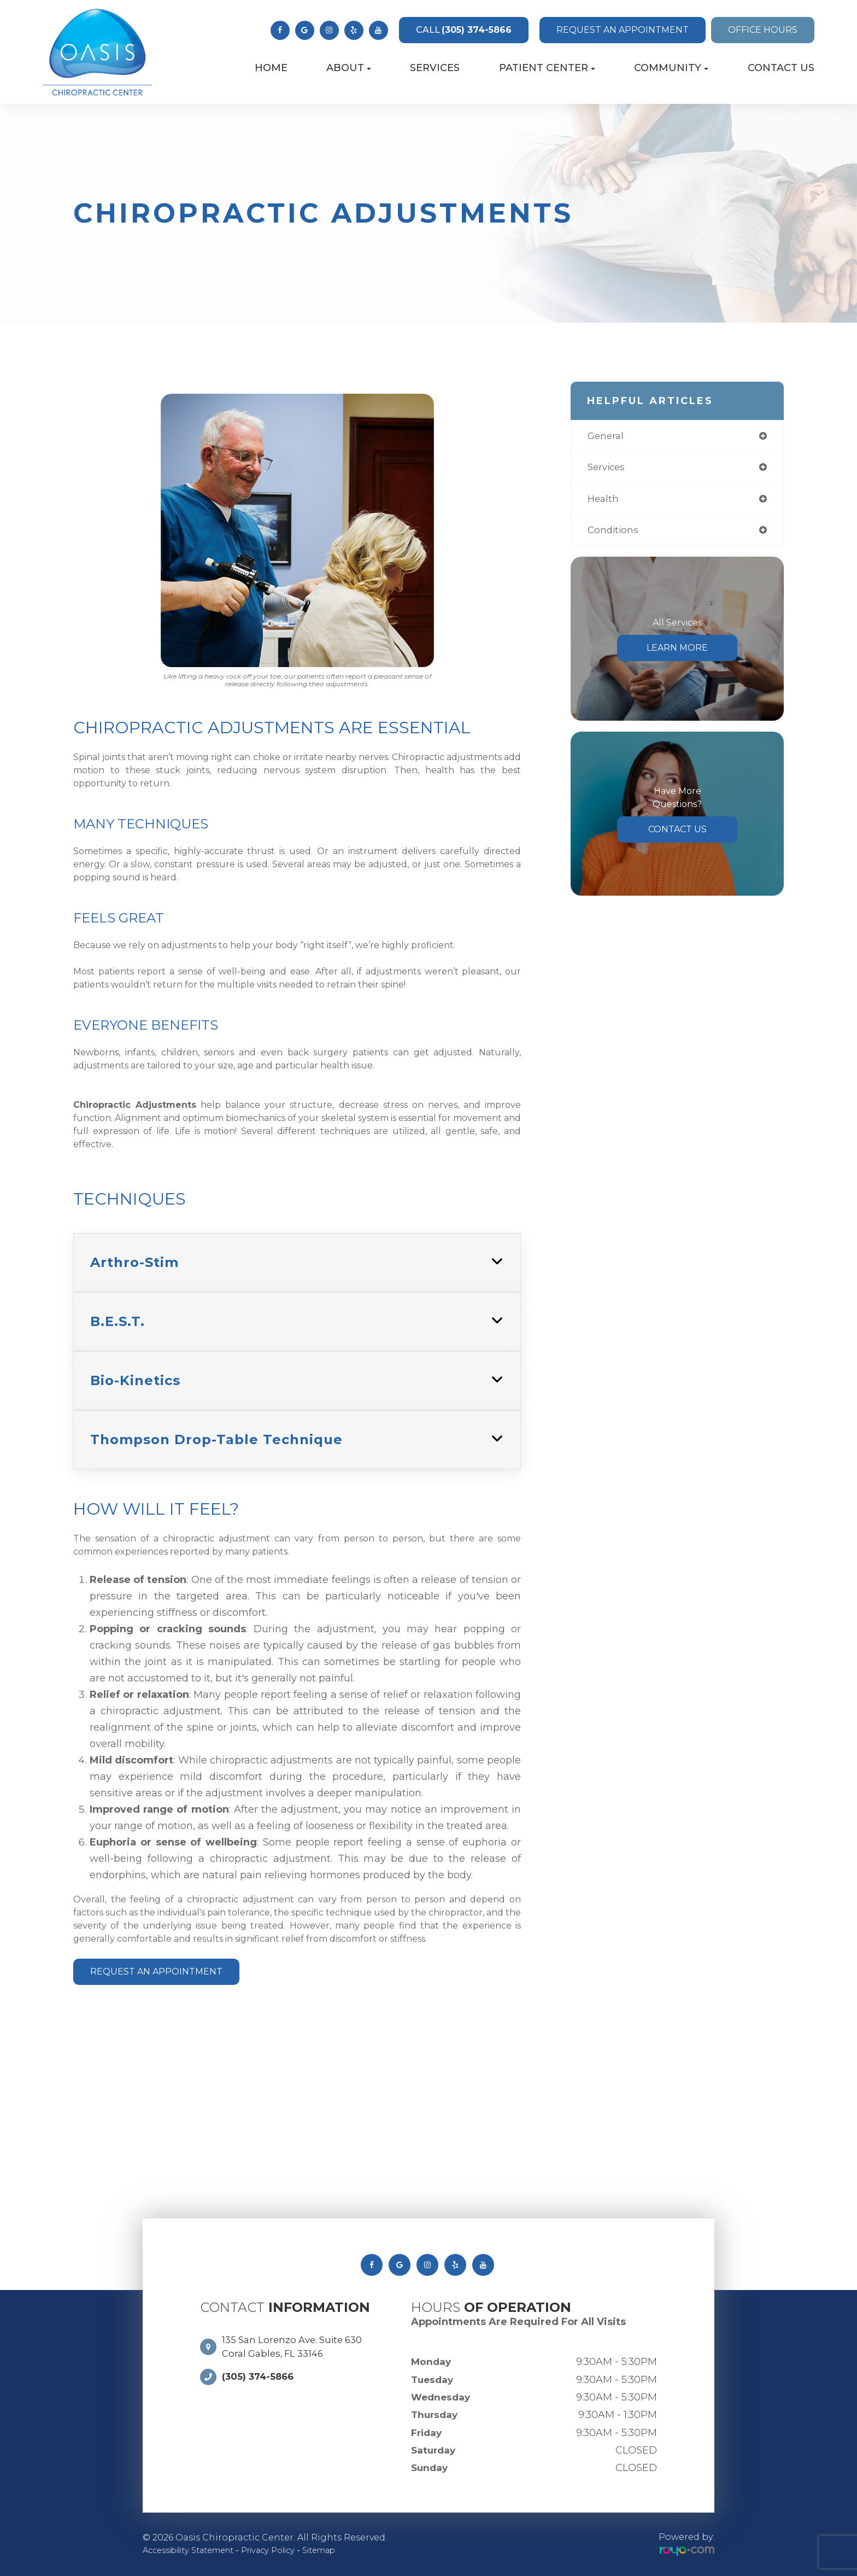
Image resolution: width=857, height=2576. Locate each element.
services (608, 469)
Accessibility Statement (196, 2550)
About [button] (348, 68)
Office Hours (762, 30)
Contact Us (781, 68)
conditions (614, 533)
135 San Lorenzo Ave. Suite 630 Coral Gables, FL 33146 (297, 2347)
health (604, 501)
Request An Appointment (156, 1971)
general (607, 436)
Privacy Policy (288, 2550)
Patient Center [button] (547, 68)
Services (435, 68)
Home (271, 68)
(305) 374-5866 (464, 30)
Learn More (677, 651)
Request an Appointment (622, 30)
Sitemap (345, 2550)
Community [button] (671, 68)
